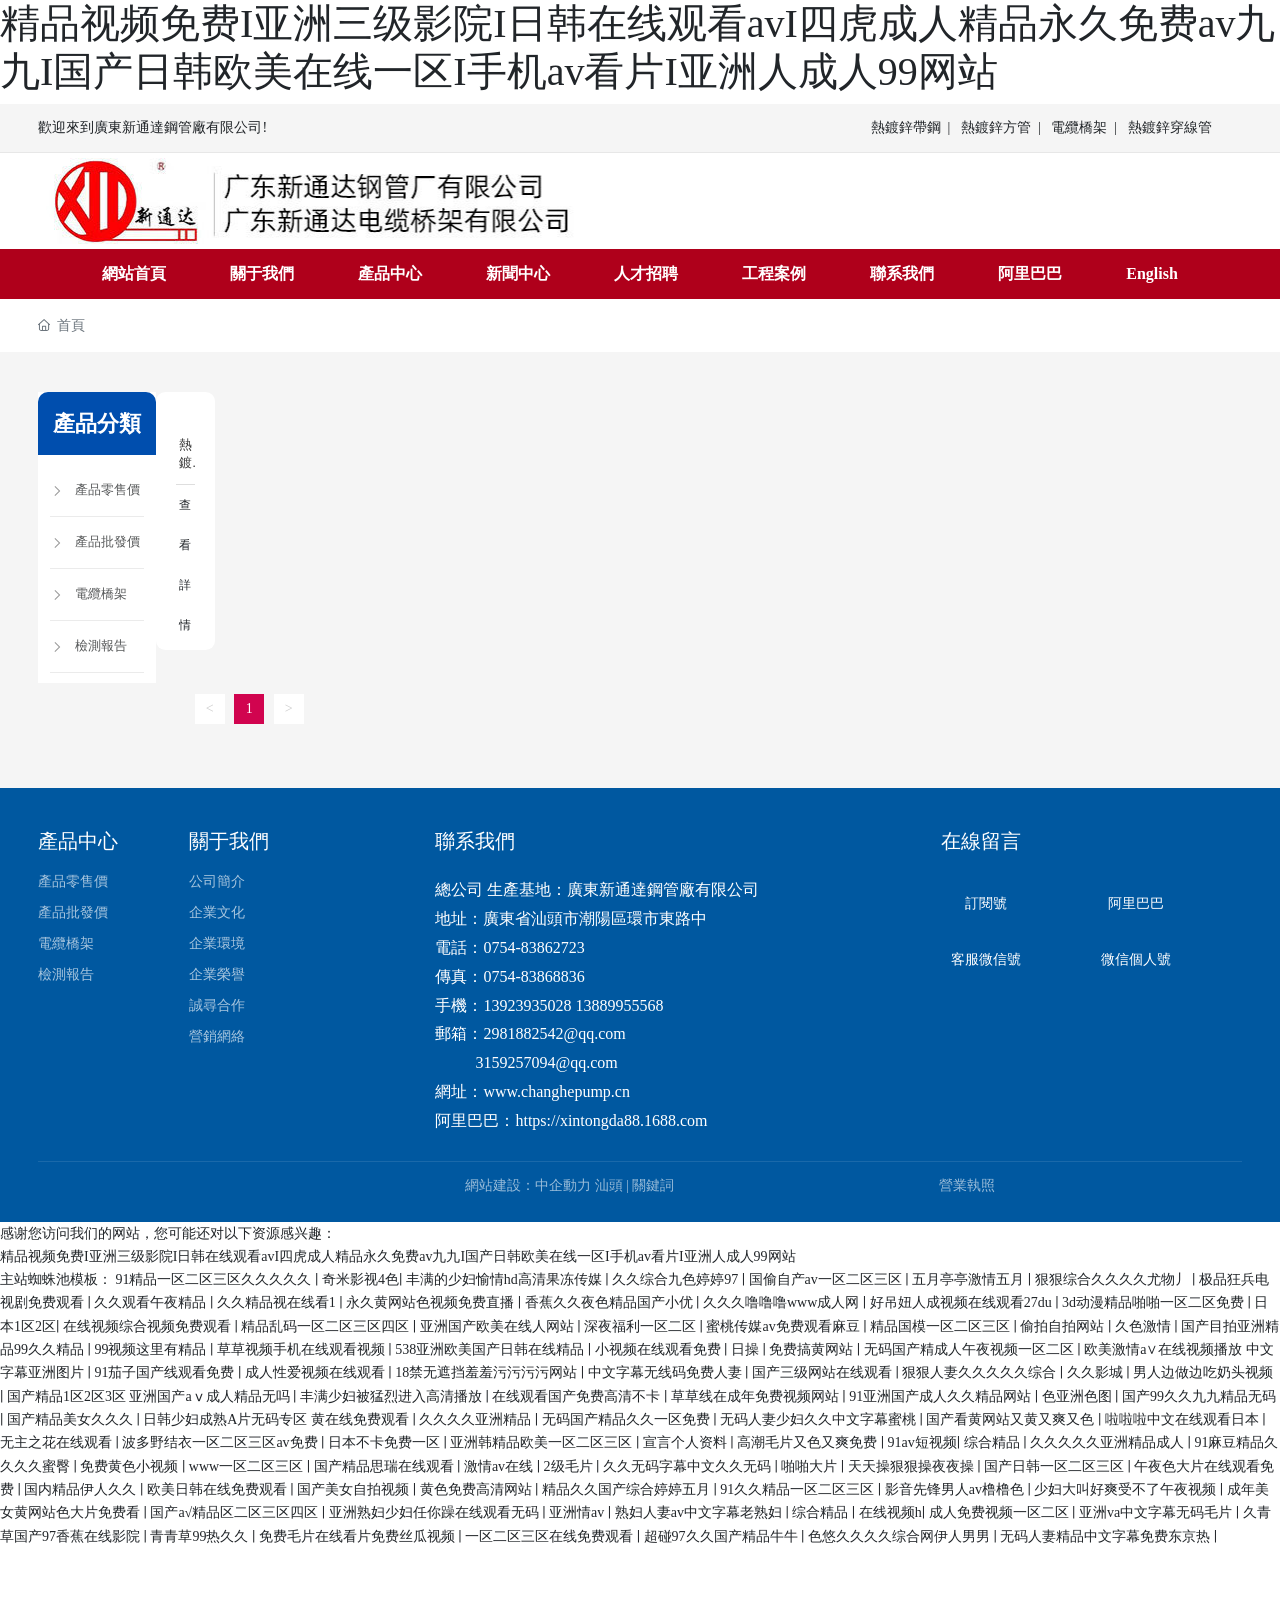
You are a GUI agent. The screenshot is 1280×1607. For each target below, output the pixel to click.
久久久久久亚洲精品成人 (1109, 1442)
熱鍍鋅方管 (996, 127)
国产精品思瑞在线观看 (386, 1465)
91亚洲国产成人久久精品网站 (942, 1395)
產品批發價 (73, 912)
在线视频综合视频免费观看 (149, 1325)
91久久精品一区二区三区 (799, 1488)
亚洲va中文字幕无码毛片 (1157, 1512)
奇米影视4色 (360, 1278)
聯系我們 (475, 841)
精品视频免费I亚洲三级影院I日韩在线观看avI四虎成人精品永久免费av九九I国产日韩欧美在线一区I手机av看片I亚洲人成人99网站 (398, 1255)
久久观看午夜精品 (152, 1302)
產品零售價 (73, 881)
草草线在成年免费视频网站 (757, 1395)
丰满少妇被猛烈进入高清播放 (393, 1395)
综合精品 (994, 1442)
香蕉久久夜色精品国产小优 (611, 1302)
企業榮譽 (217, 974)
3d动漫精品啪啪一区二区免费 (1155, 1302)
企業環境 (217, 943)
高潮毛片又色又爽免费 (809, 1442)
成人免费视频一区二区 (1001, 1512)
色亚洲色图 (1079, 1395)
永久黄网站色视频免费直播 (432, 1302)
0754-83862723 (533, 946)
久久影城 (1097, 1372)
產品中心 (78, 841)
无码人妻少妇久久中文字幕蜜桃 (820, 1418)
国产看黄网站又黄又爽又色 (1012, 1418)
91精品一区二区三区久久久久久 (215, 1278)
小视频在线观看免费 (660, 1348)
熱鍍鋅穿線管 (1170, 127)
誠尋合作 (217, 1005)
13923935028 (527, 1004)
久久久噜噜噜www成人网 (783, 1302)
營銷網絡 (217, 1036)
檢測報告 (66, 974)
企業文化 (217, 912)
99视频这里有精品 (152, 1348)
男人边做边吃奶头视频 (1203, 1372)
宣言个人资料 (687, 1442)
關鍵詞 (653, 1184)
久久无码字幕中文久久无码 (689, 1465)
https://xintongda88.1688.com (611, 1119)
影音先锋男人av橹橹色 (956, 1488)
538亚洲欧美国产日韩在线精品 (491, 1348)
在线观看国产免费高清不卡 (578, 1395)
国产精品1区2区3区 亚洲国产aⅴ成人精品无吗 (150, 1395)
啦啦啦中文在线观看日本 (1184, 1418)
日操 (747, 1348)
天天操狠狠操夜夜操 (913, 1465)
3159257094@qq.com (546, 1061)
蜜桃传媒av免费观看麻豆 (784, 1325)
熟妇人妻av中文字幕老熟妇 (700, 1512)
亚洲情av (578, 1512)
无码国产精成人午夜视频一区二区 (971, 1348)
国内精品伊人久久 (82, 1488)
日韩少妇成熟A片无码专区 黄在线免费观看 (277, 1418)
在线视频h (890, 1512)
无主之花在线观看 (58, 1442)
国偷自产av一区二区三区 (827, 1278)
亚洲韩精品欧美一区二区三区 (543, 1442)
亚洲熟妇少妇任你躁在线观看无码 (436, 1512)
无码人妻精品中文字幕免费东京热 (1107, 1535)
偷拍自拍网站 (1064, 1325)
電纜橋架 (1079, 127)
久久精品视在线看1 (278, 1302)
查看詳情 (184, 562)
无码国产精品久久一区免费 (628, 1418)
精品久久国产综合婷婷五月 (628, 1488)
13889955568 (619, 1004)
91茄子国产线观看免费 (166, 1372)
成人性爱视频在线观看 (317, 1372)
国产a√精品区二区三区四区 (235, 1512)
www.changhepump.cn (556, 1090)
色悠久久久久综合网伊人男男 (901, 1535)
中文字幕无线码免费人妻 (667, 1372)
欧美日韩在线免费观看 (219, 1488)
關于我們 (229, 841)
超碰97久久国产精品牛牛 (723, 1535)
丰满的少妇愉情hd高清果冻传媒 (506, 1278)
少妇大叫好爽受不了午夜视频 (1127, 1488)
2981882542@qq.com (554, 1033)
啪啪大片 (811, 1465)
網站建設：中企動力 (528, 1184)
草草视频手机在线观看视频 (303, 1348)
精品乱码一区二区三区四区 (327, 1325)
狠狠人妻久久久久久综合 (981, 1372)
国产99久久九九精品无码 (1199, 1395)
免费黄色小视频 (131, 1465)
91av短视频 (922, 1442)
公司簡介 (217, 881)
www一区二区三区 (248, 1465)
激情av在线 (500, 1465)
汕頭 (609, 1184)
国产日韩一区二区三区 (1056, 1465)
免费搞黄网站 (813, 1348)
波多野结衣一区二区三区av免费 (221, 1442)
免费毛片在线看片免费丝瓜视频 (359, 1535)
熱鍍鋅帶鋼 (906, 127)
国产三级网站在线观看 (824, 1372)
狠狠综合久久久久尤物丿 (1114, 1278)
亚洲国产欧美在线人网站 (499, 1325)
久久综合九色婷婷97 (677, 1278)
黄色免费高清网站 (478, 1488)
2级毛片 (570, 1465)
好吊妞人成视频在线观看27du (963, 1302)
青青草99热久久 (201, 1535)
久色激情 (1145, 1325)
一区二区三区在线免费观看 (551, 1535)
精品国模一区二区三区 (942, 1325)
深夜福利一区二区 (642, 1325)
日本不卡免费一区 (386, 1442)
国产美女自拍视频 (355, 1488)
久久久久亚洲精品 (477, 1418)
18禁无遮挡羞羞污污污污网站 (488, 1372)
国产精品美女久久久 (72, 1418)
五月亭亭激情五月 (970, 1278)
